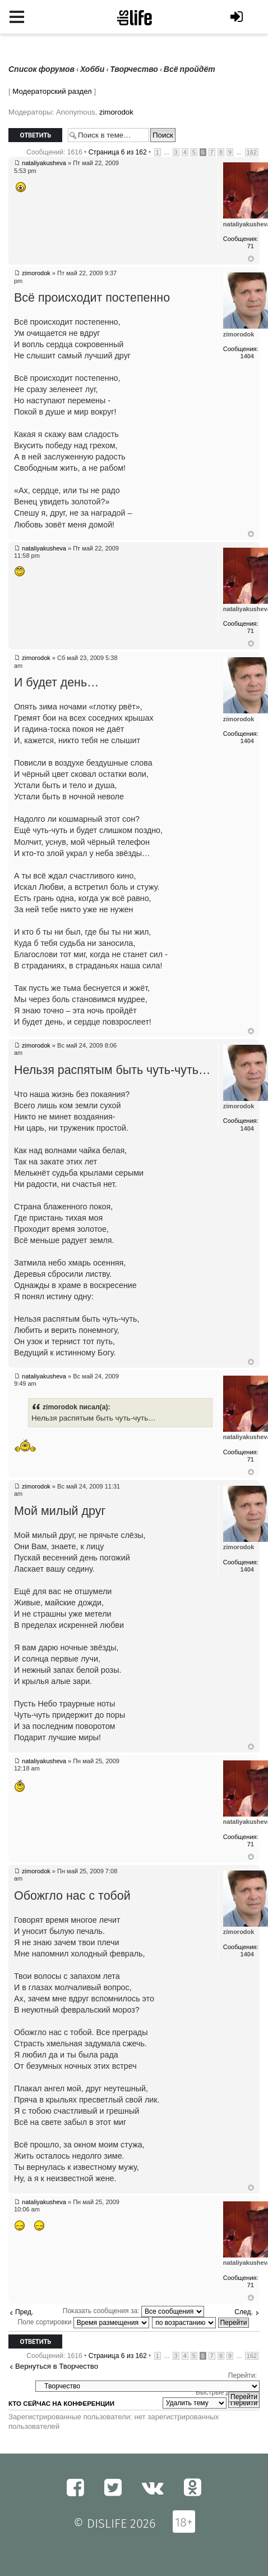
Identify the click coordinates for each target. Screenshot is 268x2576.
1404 (247, 356)
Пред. (24, 2312)
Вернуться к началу (251, 259)
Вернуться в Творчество (56, 2366)
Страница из (118, 152)
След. (243, 2312)
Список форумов (41, 69)
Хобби (92, 69)
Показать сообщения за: (133, 2311)
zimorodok (116, 112)
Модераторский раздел (51, 91)
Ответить (35, 135)
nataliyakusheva (44, 163)
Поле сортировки (83, 2322)
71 (250, 246)
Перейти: (242, 2375)
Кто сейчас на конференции (61, 2403)
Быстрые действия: (226, 2392)
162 (252, 152)
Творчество (134, 69)
